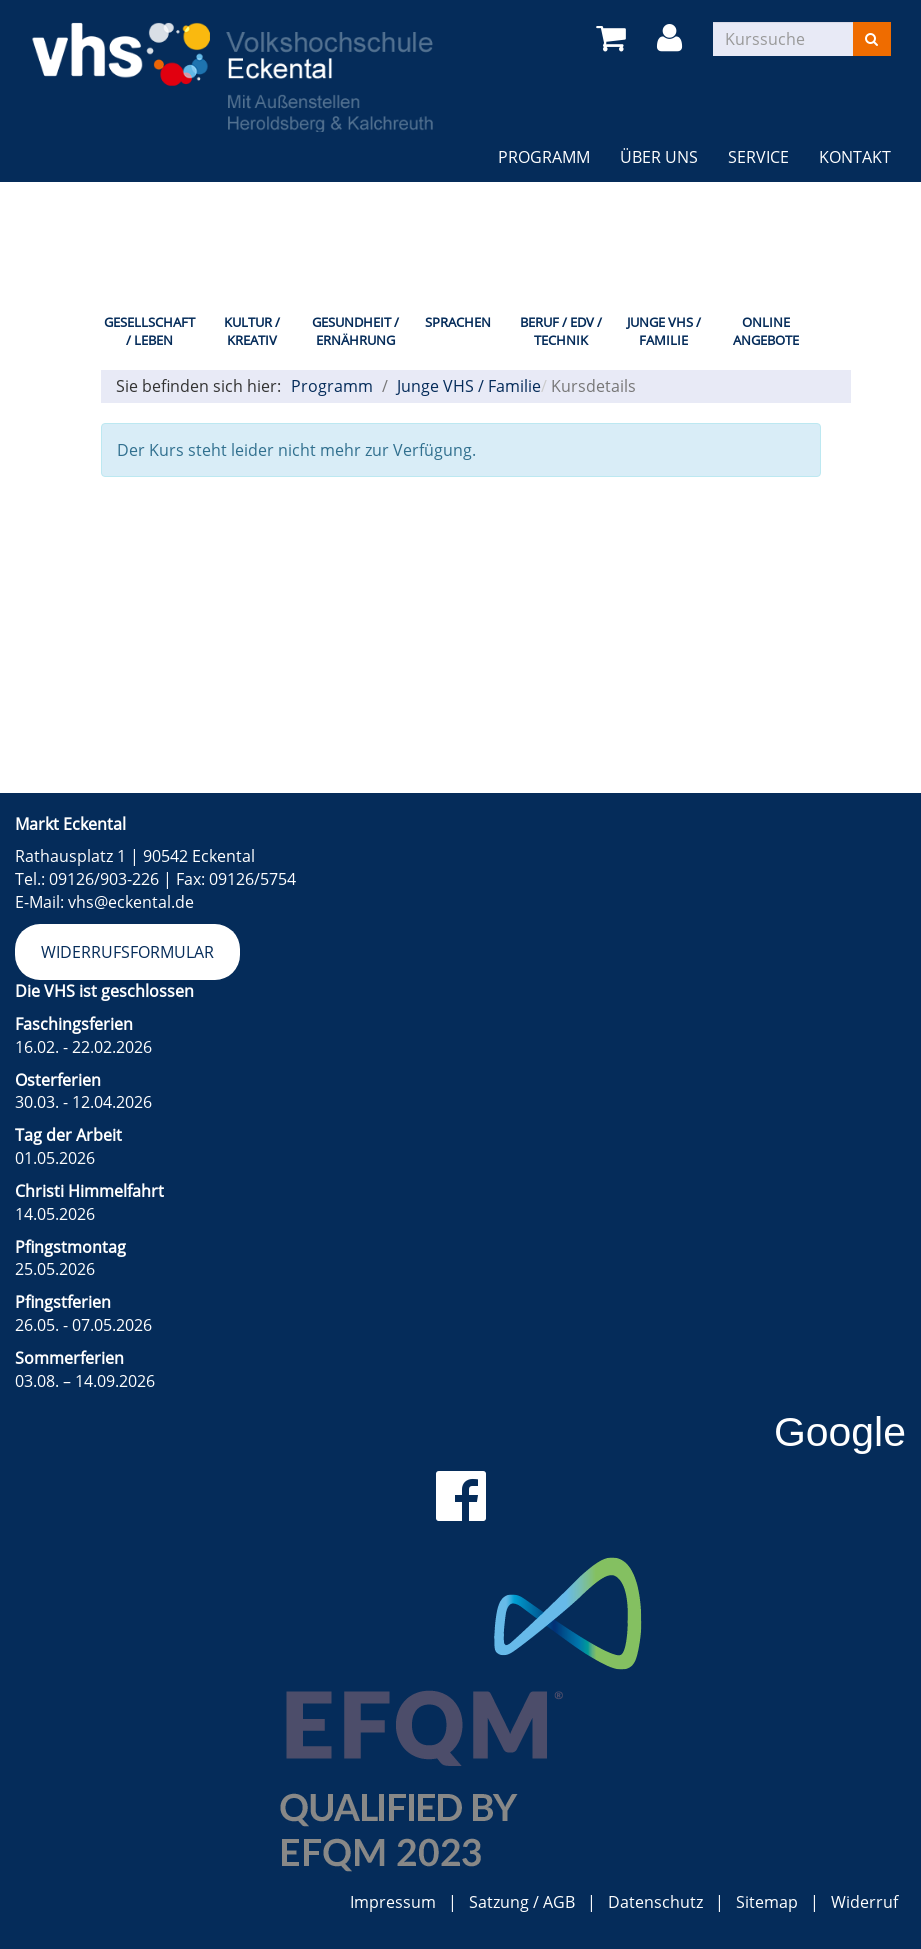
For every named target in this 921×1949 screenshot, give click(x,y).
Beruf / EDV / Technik (561, 331)
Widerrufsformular (127, 952)
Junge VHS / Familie (664, 331)
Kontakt (855, 157)
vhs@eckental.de (131, 902)
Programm (544, 157)
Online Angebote (766, 331)
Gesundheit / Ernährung (355, 331)
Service (758, 157)
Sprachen (458, 322)
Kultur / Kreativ (252, 331)
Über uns (659, 157)
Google (840, 1432)
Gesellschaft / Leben (149, 331)
